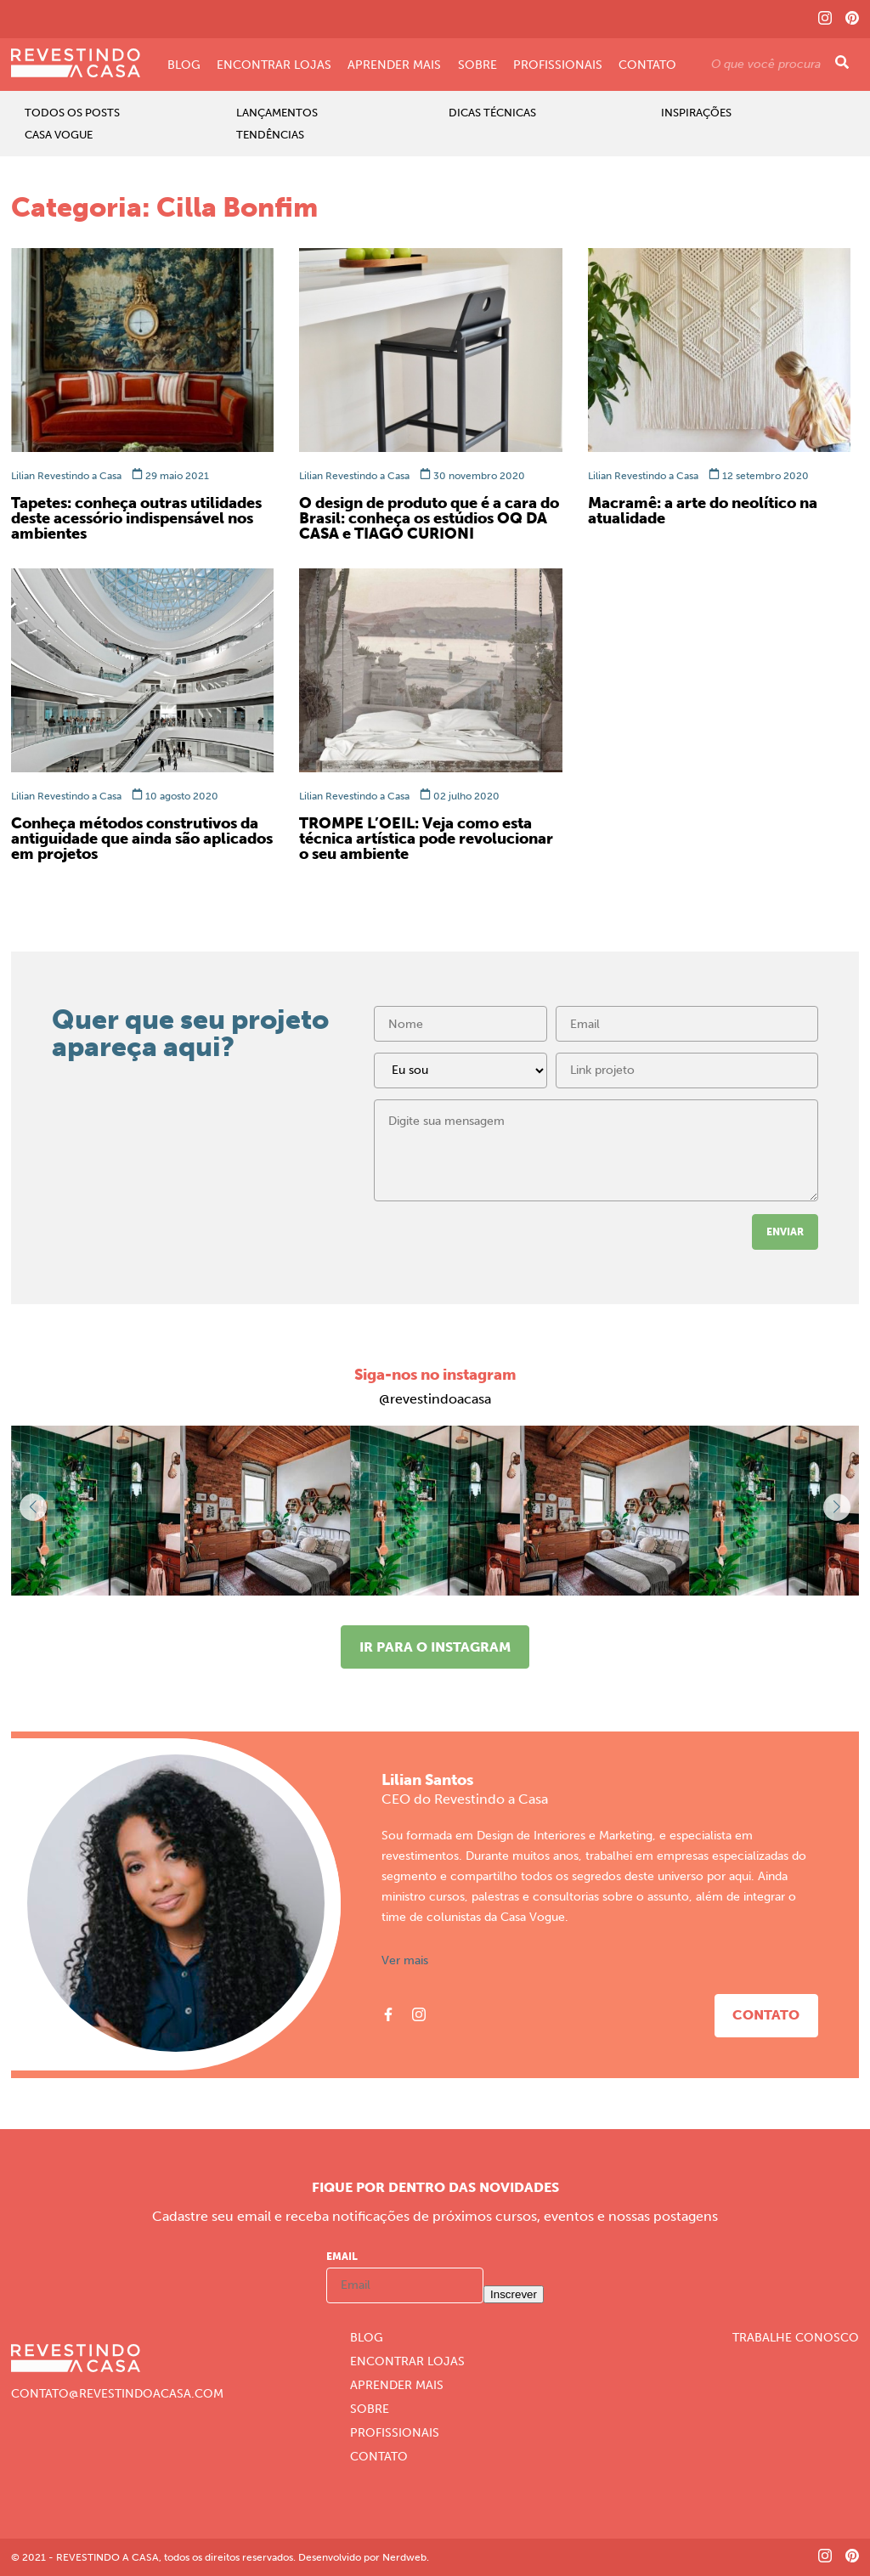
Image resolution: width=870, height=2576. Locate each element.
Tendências (270, 134)
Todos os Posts (72, 112)
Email (342, 2256)
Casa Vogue (59, 134)
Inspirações (696, 112)
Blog (184, 65)
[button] (836, 1507)
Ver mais (404, 1961)
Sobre (477, 65)
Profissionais (557, 65)
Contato (647, 65)
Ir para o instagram (435, 1647)
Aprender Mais (394, 65)
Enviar (785, 1232)
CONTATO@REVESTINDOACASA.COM (117, 2394)
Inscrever (513, 2294)
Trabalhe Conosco (795, 2338)
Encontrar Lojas (274, 65)
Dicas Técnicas (492, 112)
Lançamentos (277, 112)
